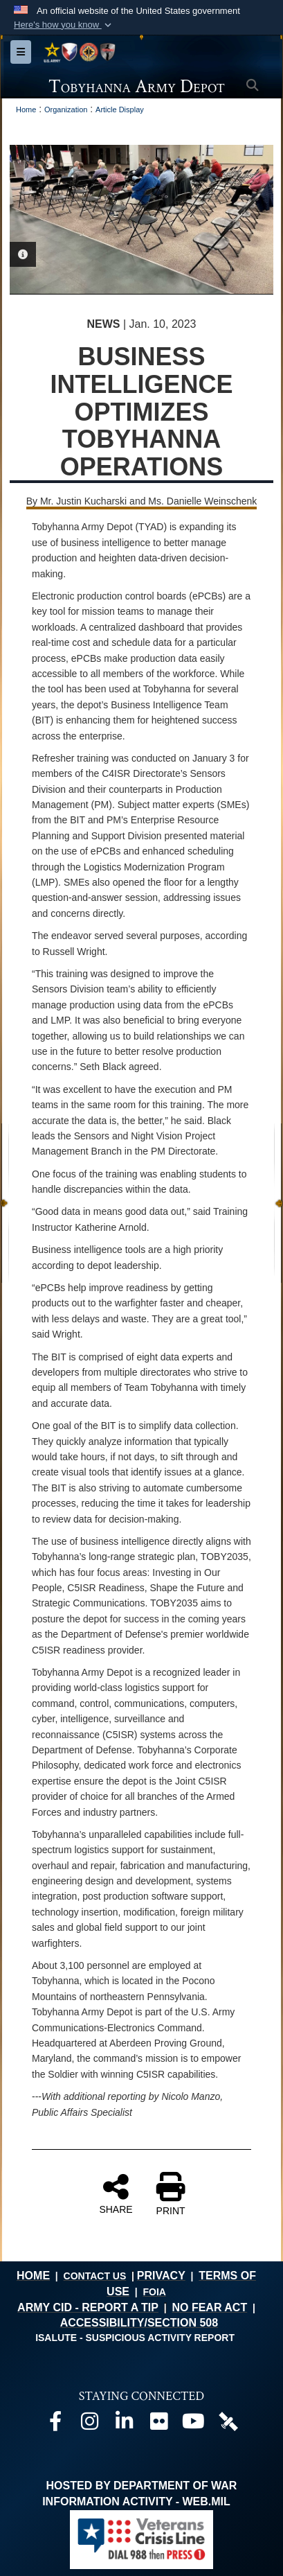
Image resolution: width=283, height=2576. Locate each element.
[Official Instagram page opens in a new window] (90, 2424)
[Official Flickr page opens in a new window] (159, 2424)
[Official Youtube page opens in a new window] (193, 2424)
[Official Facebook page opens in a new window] (55, 2424)
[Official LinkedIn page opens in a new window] (124, 2424)
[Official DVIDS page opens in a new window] (228, 2420)
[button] (64, 25)
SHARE (115, 2193)
